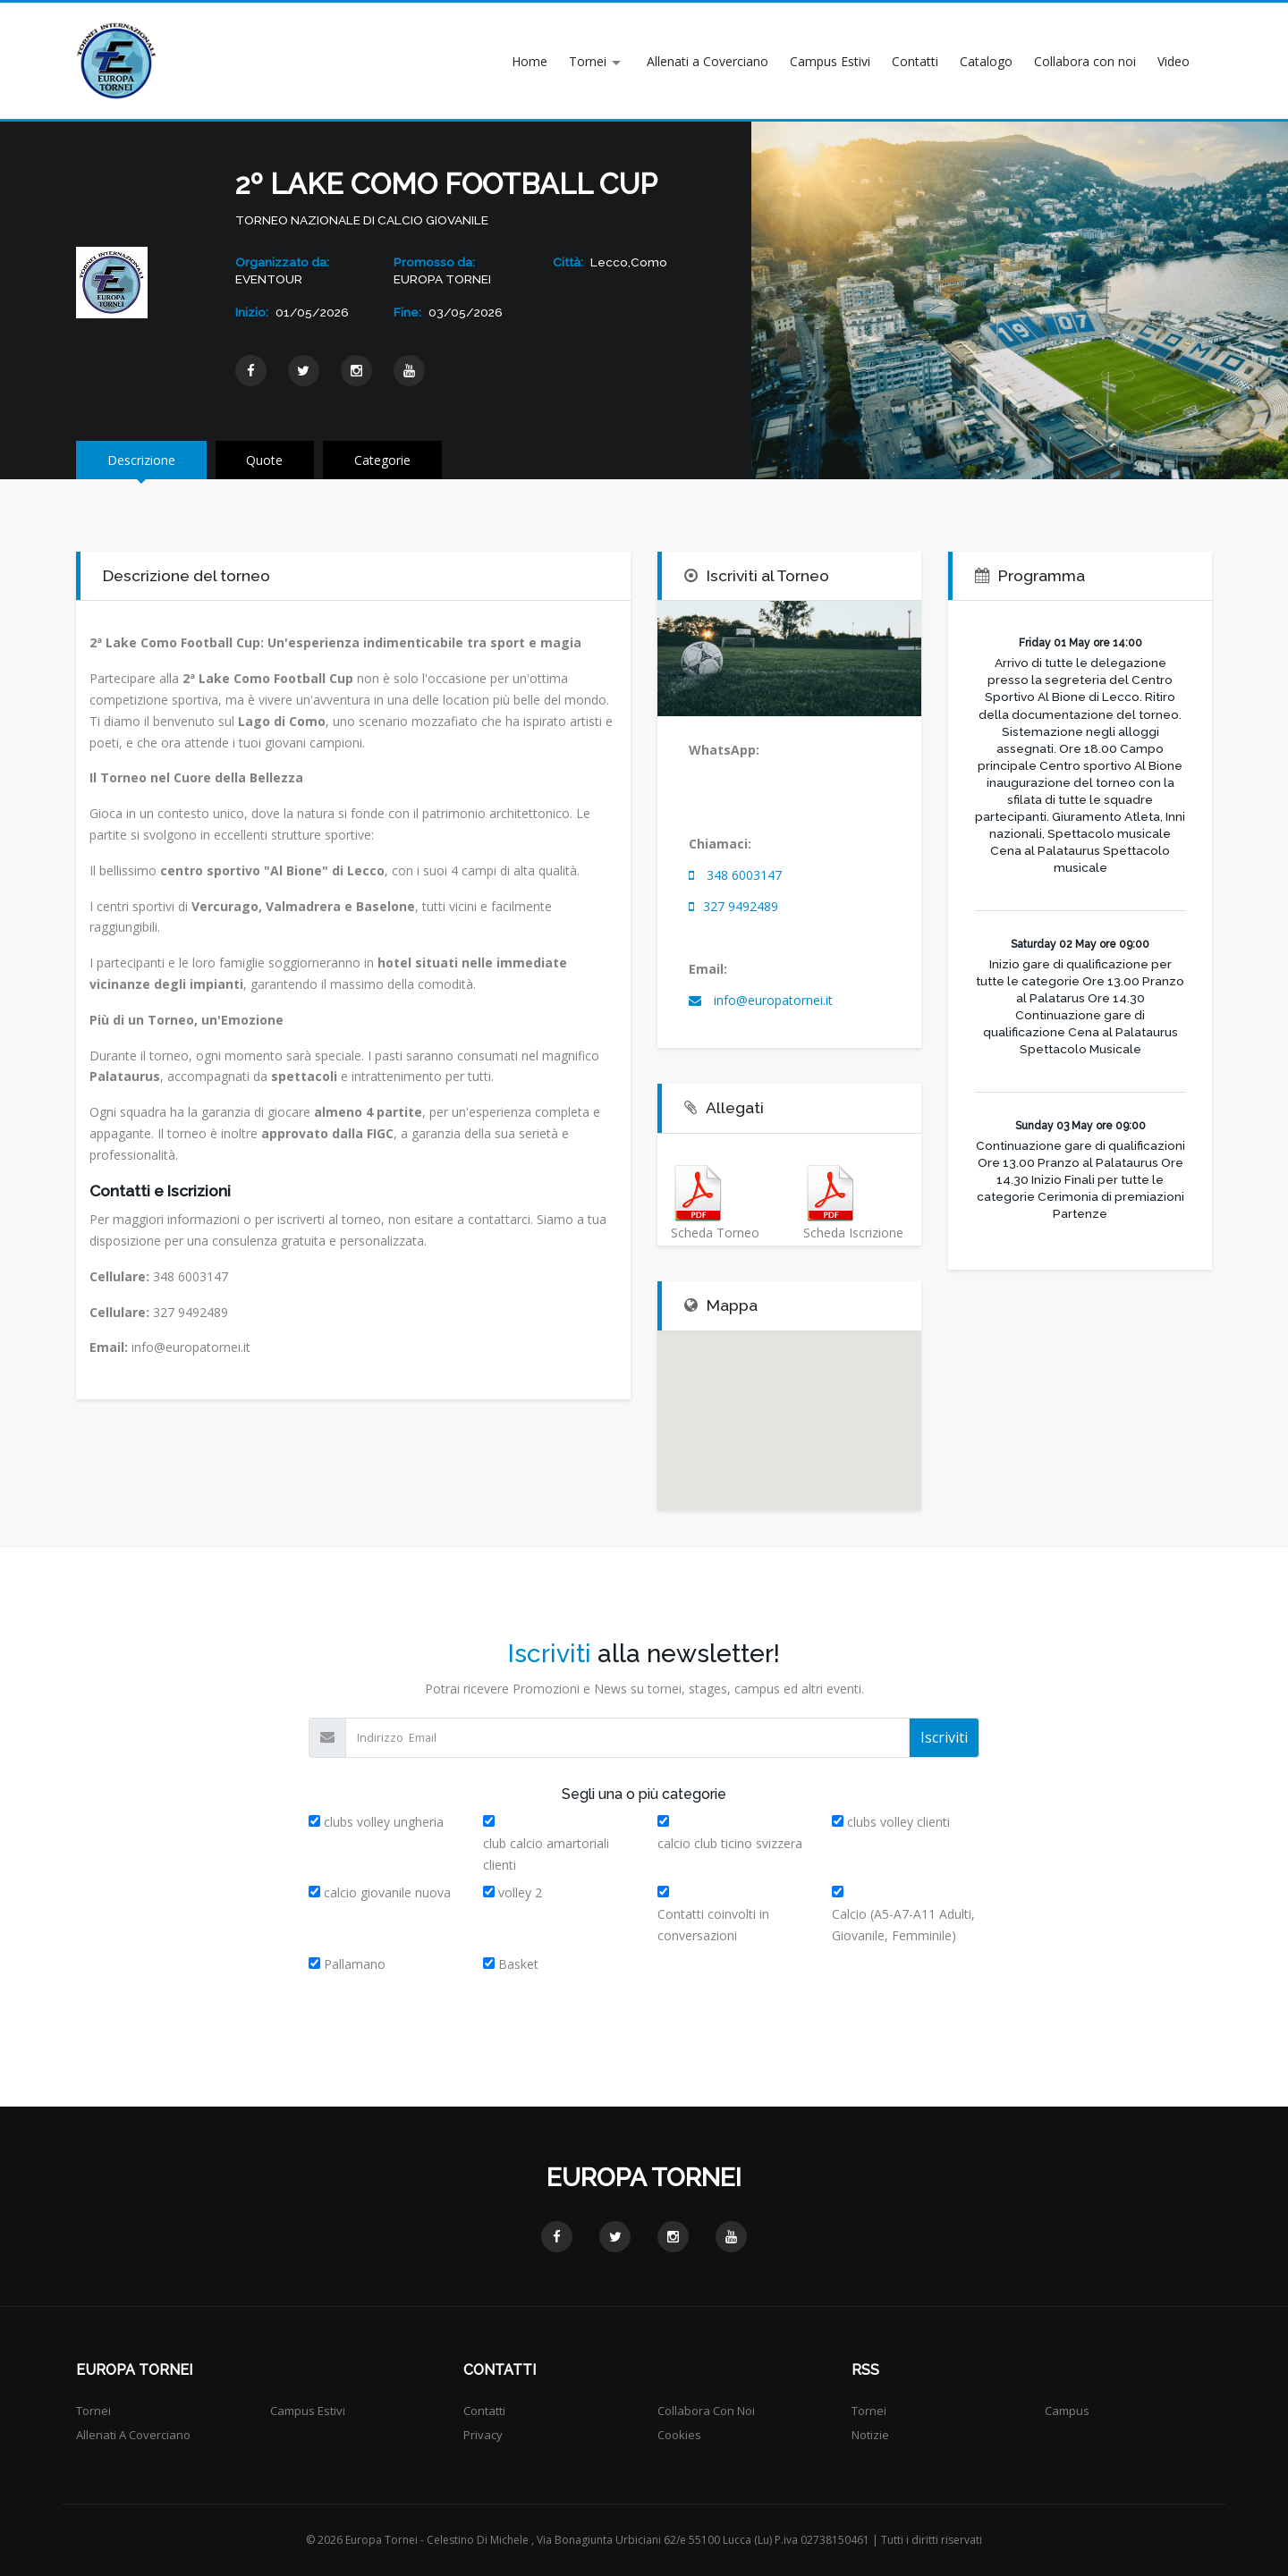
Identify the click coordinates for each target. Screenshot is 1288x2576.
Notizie (870, 2435)
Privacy (483, 2435)
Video (1173, 61)
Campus (1067, 2411)
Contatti (915, 61)
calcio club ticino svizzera (729, 1843)
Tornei (587, 61)
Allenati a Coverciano (707, 61)
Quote (265, 460)
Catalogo (986, 61)
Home (529, 61)
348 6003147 (744, 874)
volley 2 (520, 1892)
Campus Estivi (830, 61)
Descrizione (141, 460)
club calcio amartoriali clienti (546, 1854)
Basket (518, 1963)
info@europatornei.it (771, 1000)
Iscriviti (944, 1737)
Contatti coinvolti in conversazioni (713, 1924)
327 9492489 (740, 906)
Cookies (679, 2435)
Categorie (383, 460)
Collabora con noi (1085, 61)
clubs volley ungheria (384, 1821)
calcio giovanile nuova (387, 1892)
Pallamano (355, 1963)
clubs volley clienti (898, 1821)
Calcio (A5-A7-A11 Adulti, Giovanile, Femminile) (903, 1924)
